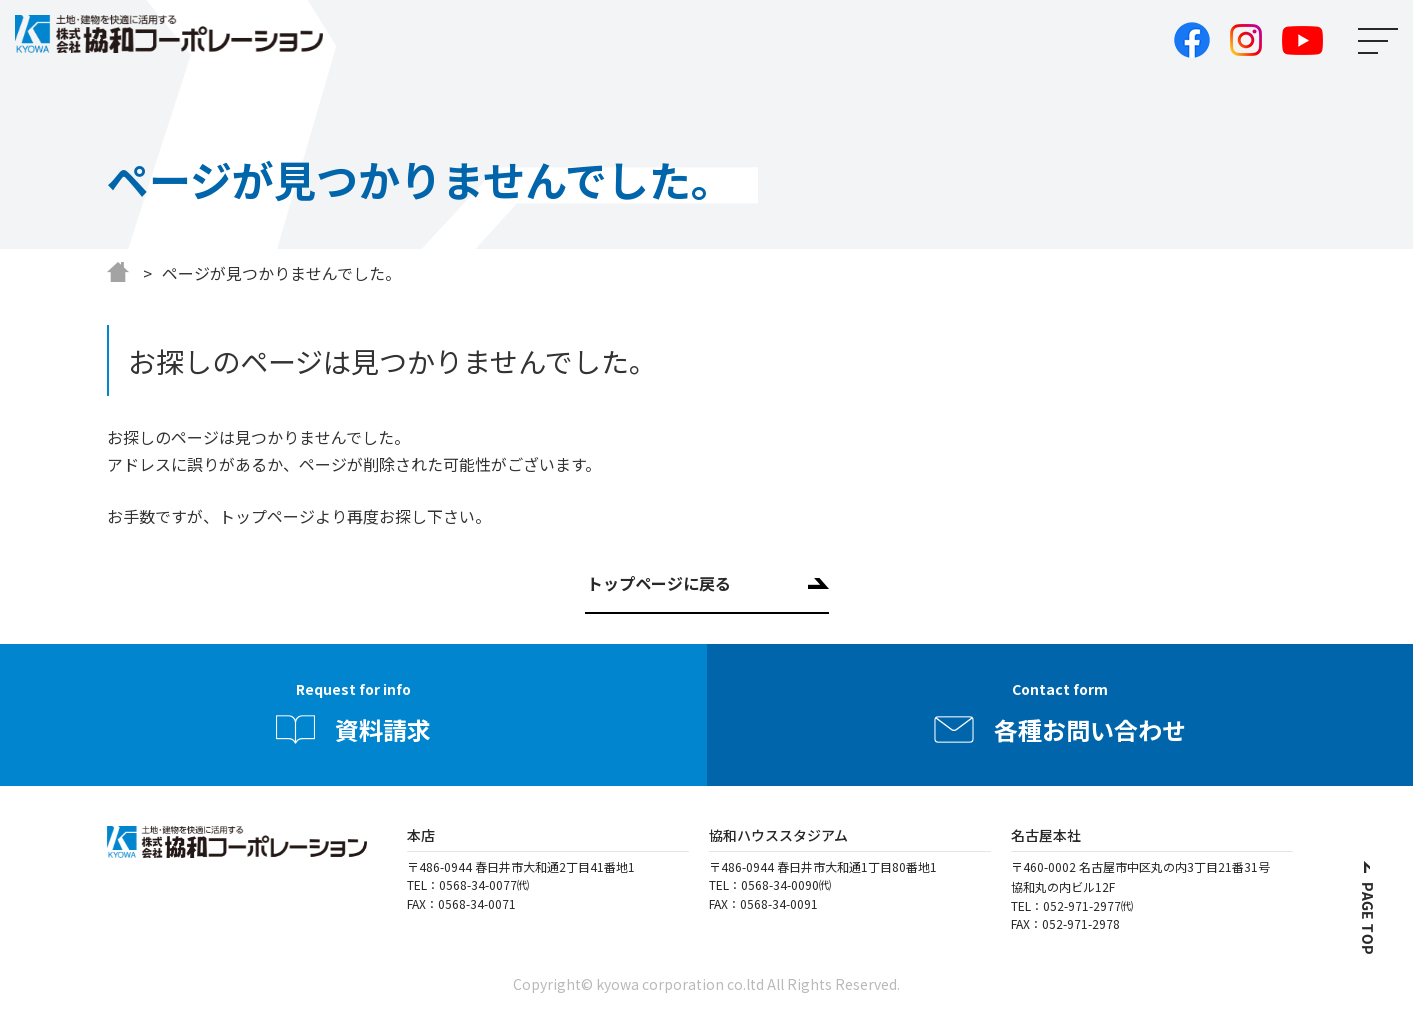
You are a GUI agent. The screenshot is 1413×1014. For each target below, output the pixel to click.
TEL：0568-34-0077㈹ (468, 884)
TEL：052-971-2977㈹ (1072, 905)
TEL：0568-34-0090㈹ (770, 884)
